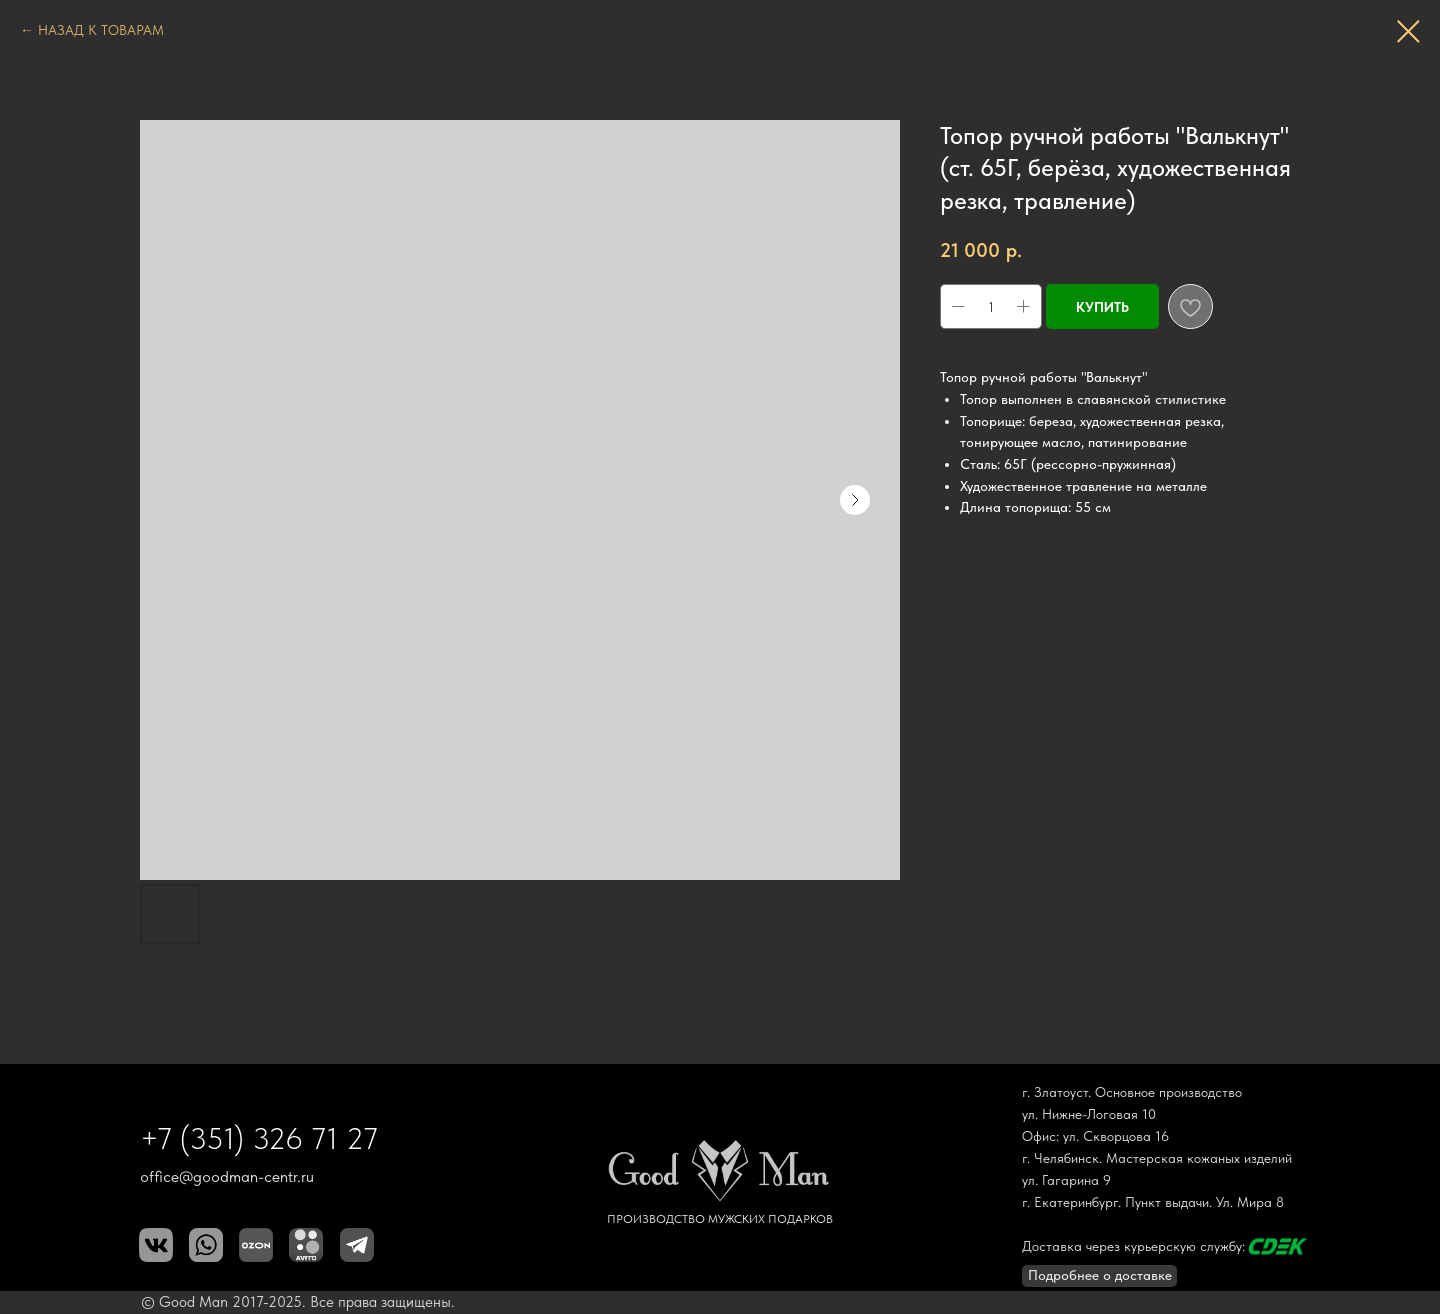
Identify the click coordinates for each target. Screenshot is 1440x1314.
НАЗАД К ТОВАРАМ (101, 30)
